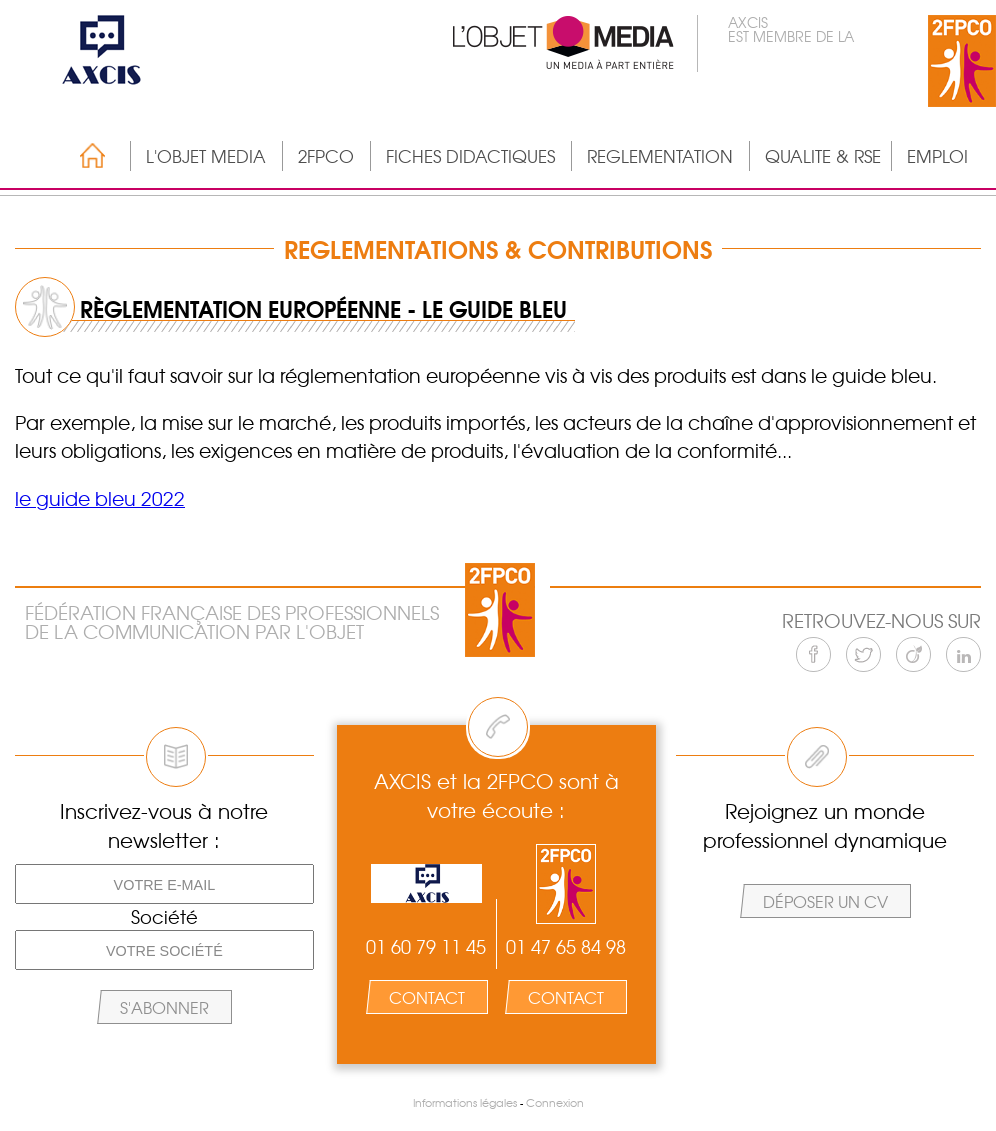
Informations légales (465, 1102)
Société (164, 917)
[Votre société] (164, 950)
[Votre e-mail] (164, 884)
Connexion (555, 1102)
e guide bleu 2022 (102, 498)
